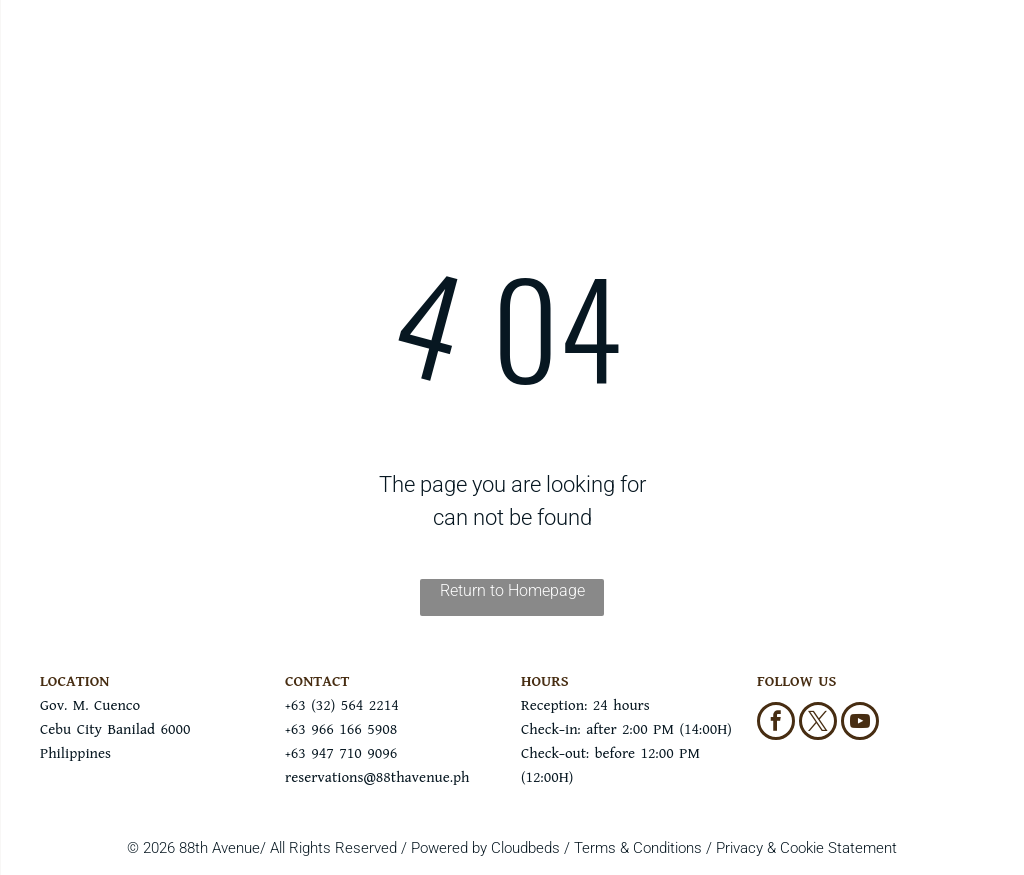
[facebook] (776, 723)
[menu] (44, 63)
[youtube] (860, 723)
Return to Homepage (512, 590)
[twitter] (818, 723)
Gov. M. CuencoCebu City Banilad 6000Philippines (115, 729)
